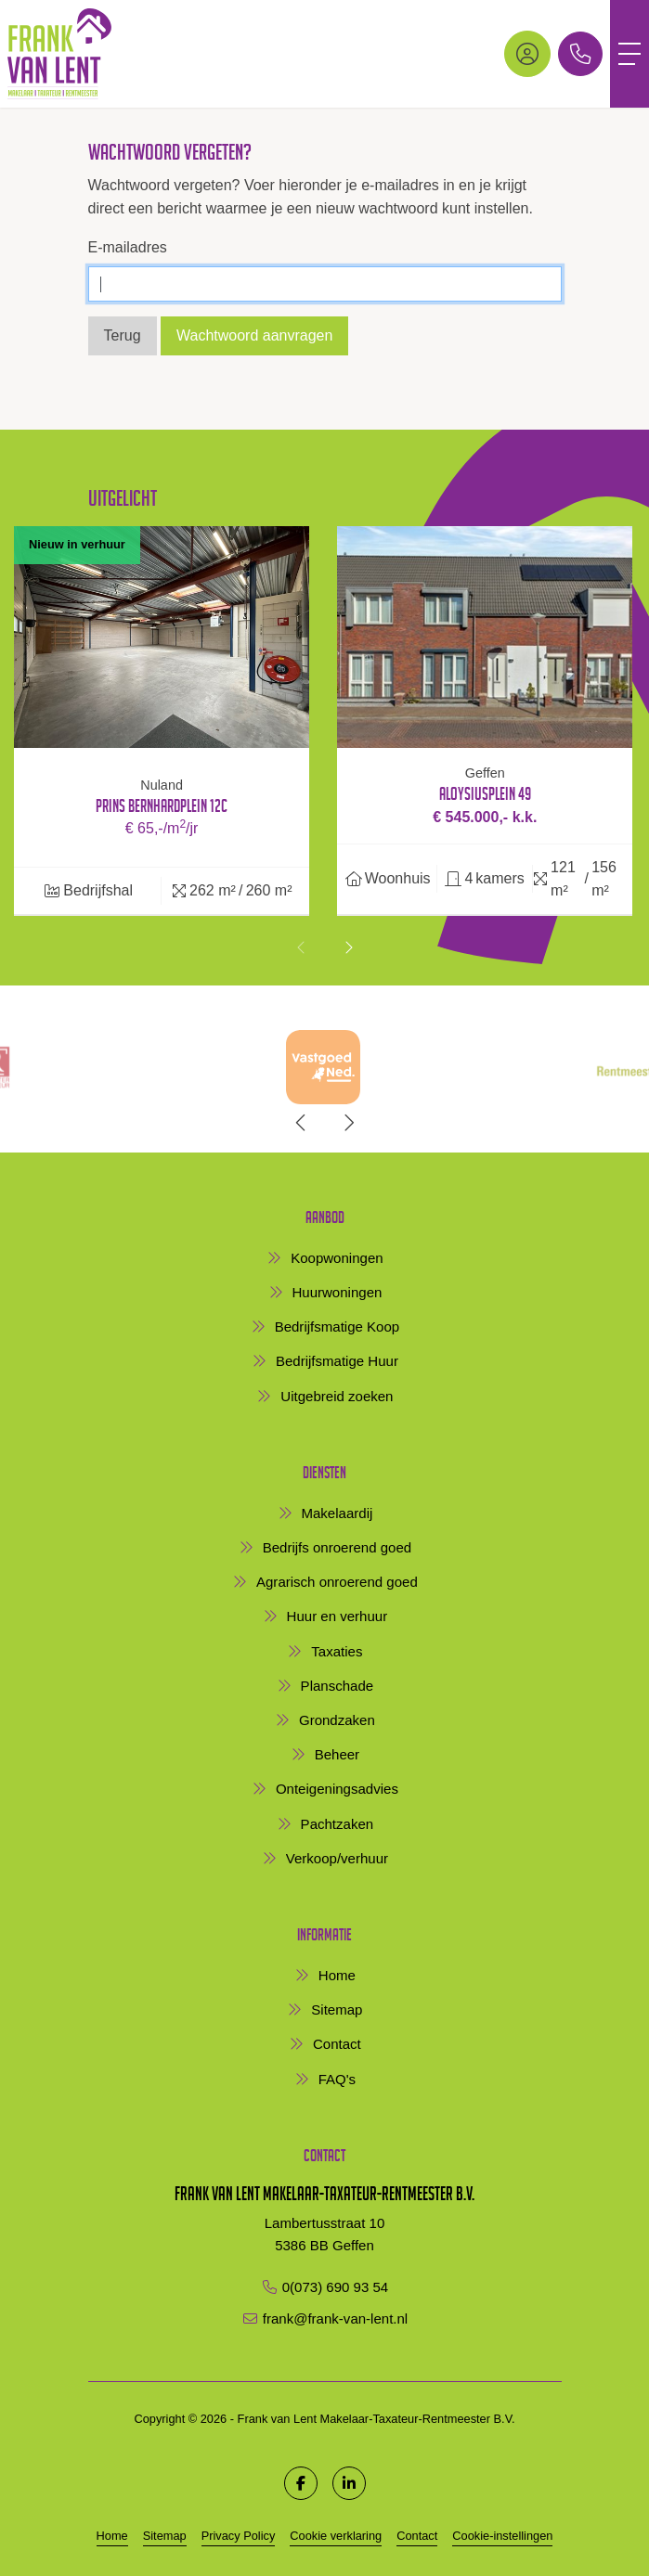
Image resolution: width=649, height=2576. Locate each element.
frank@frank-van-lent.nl (335, 2318)
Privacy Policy (238, 2536)
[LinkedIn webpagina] (349, 2483)
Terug (122, 335)
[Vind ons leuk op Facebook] (301, 2483)
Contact (416, 2536)
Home (112, 2536)
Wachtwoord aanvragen (254, 335)
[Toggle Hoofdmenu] (629, 54)
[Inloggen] (527, 54)
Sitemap (165, 2536)
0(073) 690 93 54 (335, 2287)
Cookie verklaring (336, 2536)
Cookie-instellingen (502, 2536)
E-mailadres (127, 247)
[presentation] (301, 948)
